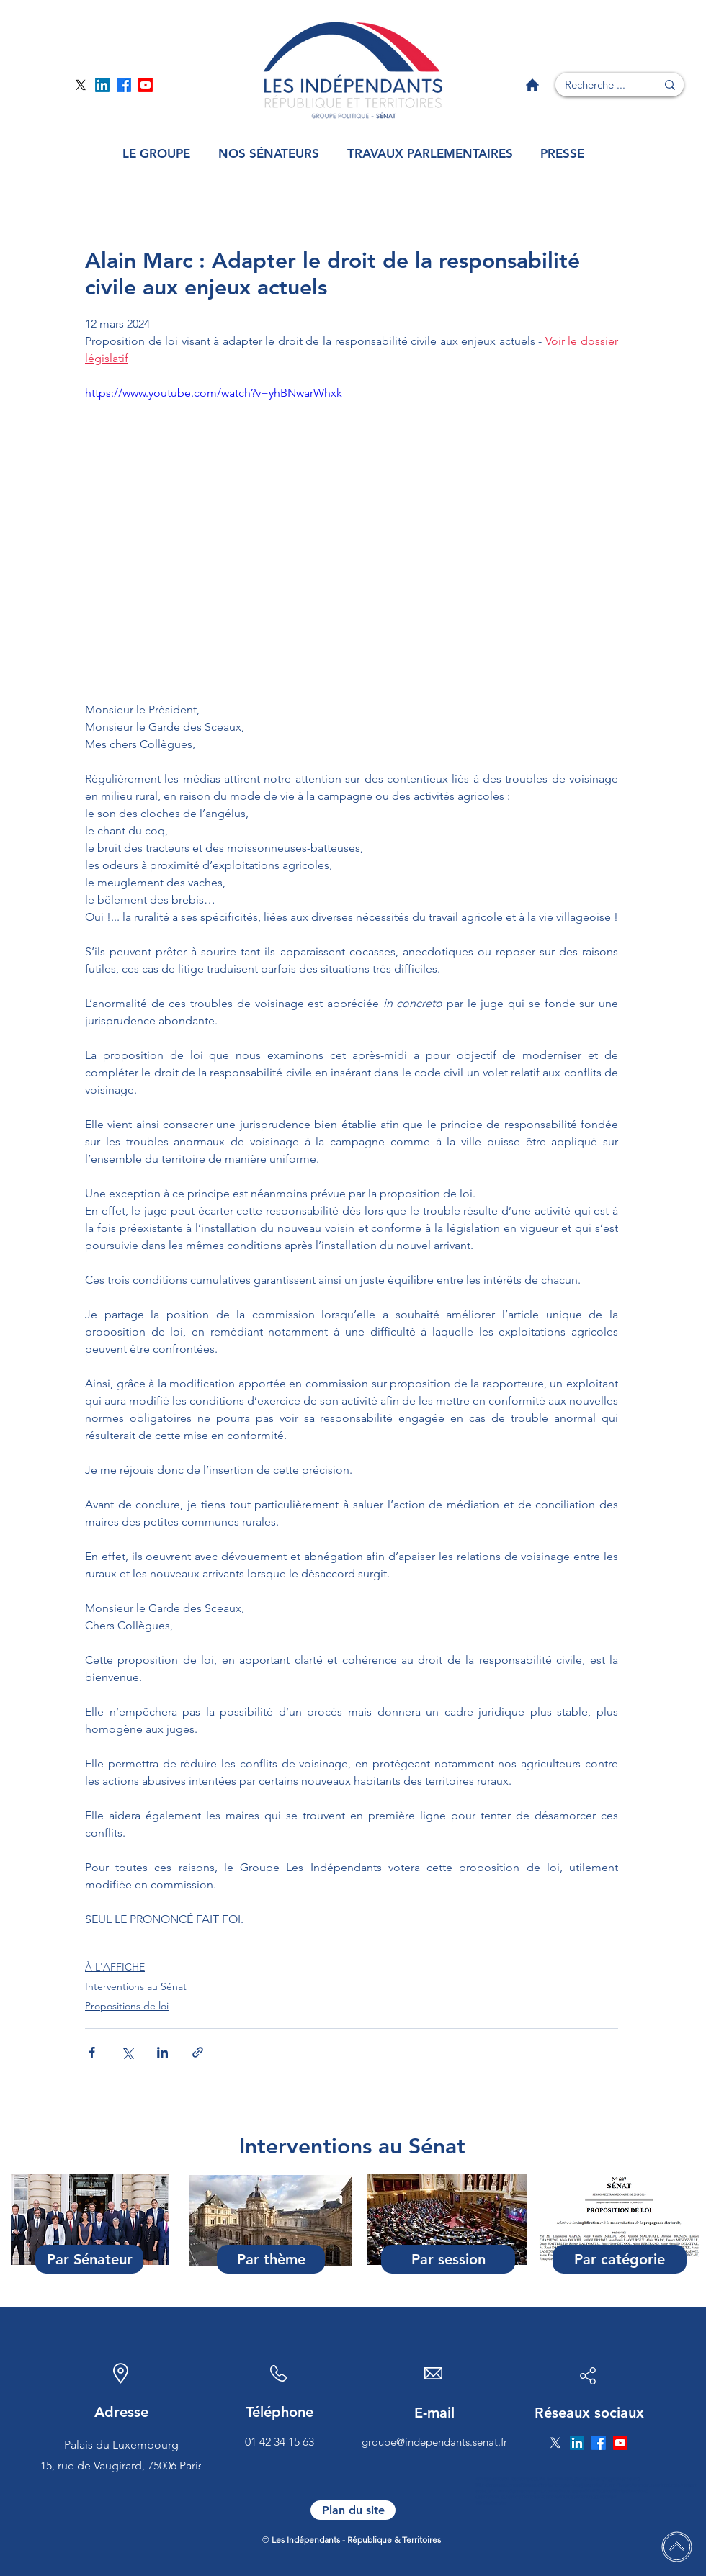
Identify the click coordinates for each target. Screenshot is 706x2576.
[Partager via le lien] (198, 2052)
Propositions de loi (127, 2005)
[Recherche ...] (595, 84)
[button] (156, 153)
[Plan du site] (353, 2510)
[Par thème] (271, 2259)
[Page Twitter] (80, 85)
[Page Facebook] (124, 85)
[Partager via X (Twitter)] (127, 2052)
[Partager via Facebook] (92, 2052)
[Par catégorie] (620, 2259)
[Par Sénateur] (89, 2259)
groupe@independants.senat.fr (434, 2442)
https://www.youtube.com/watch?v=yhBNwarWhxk (213, 393)
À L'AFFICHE (115, 1966)
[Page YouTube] (145, 85)
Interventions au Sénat (136, 1986)
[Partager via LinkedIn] (162, 2052)
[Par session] (448, 2259)
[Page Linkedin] (102, 85)
